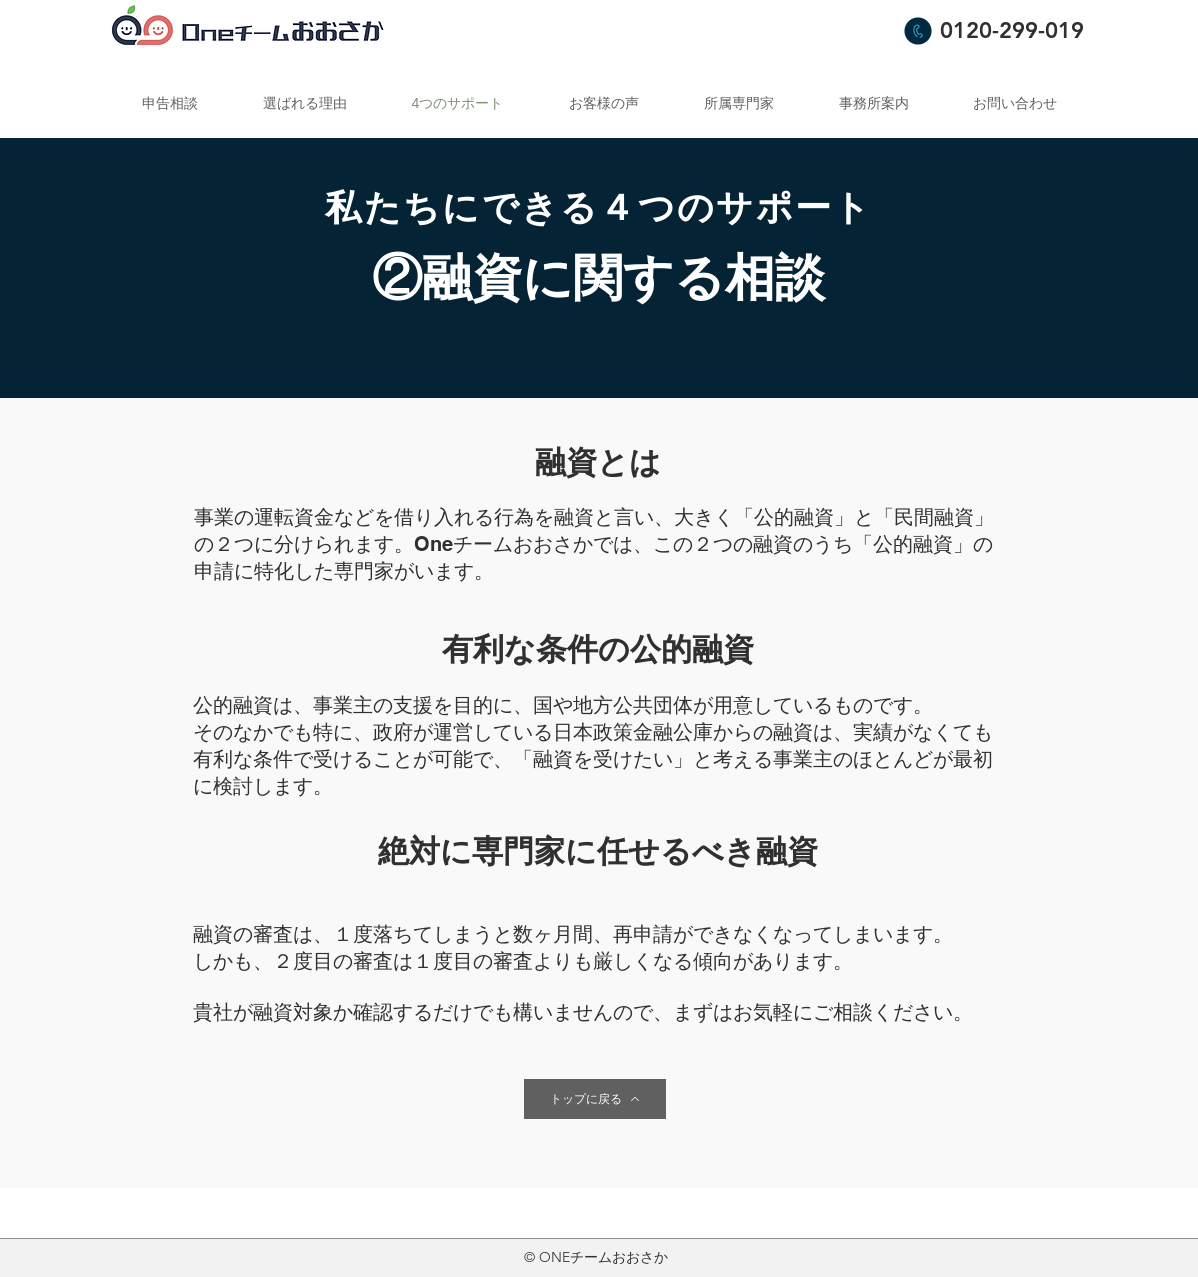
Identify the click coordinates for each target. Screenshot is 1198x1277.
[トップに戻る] (595, 1099)
